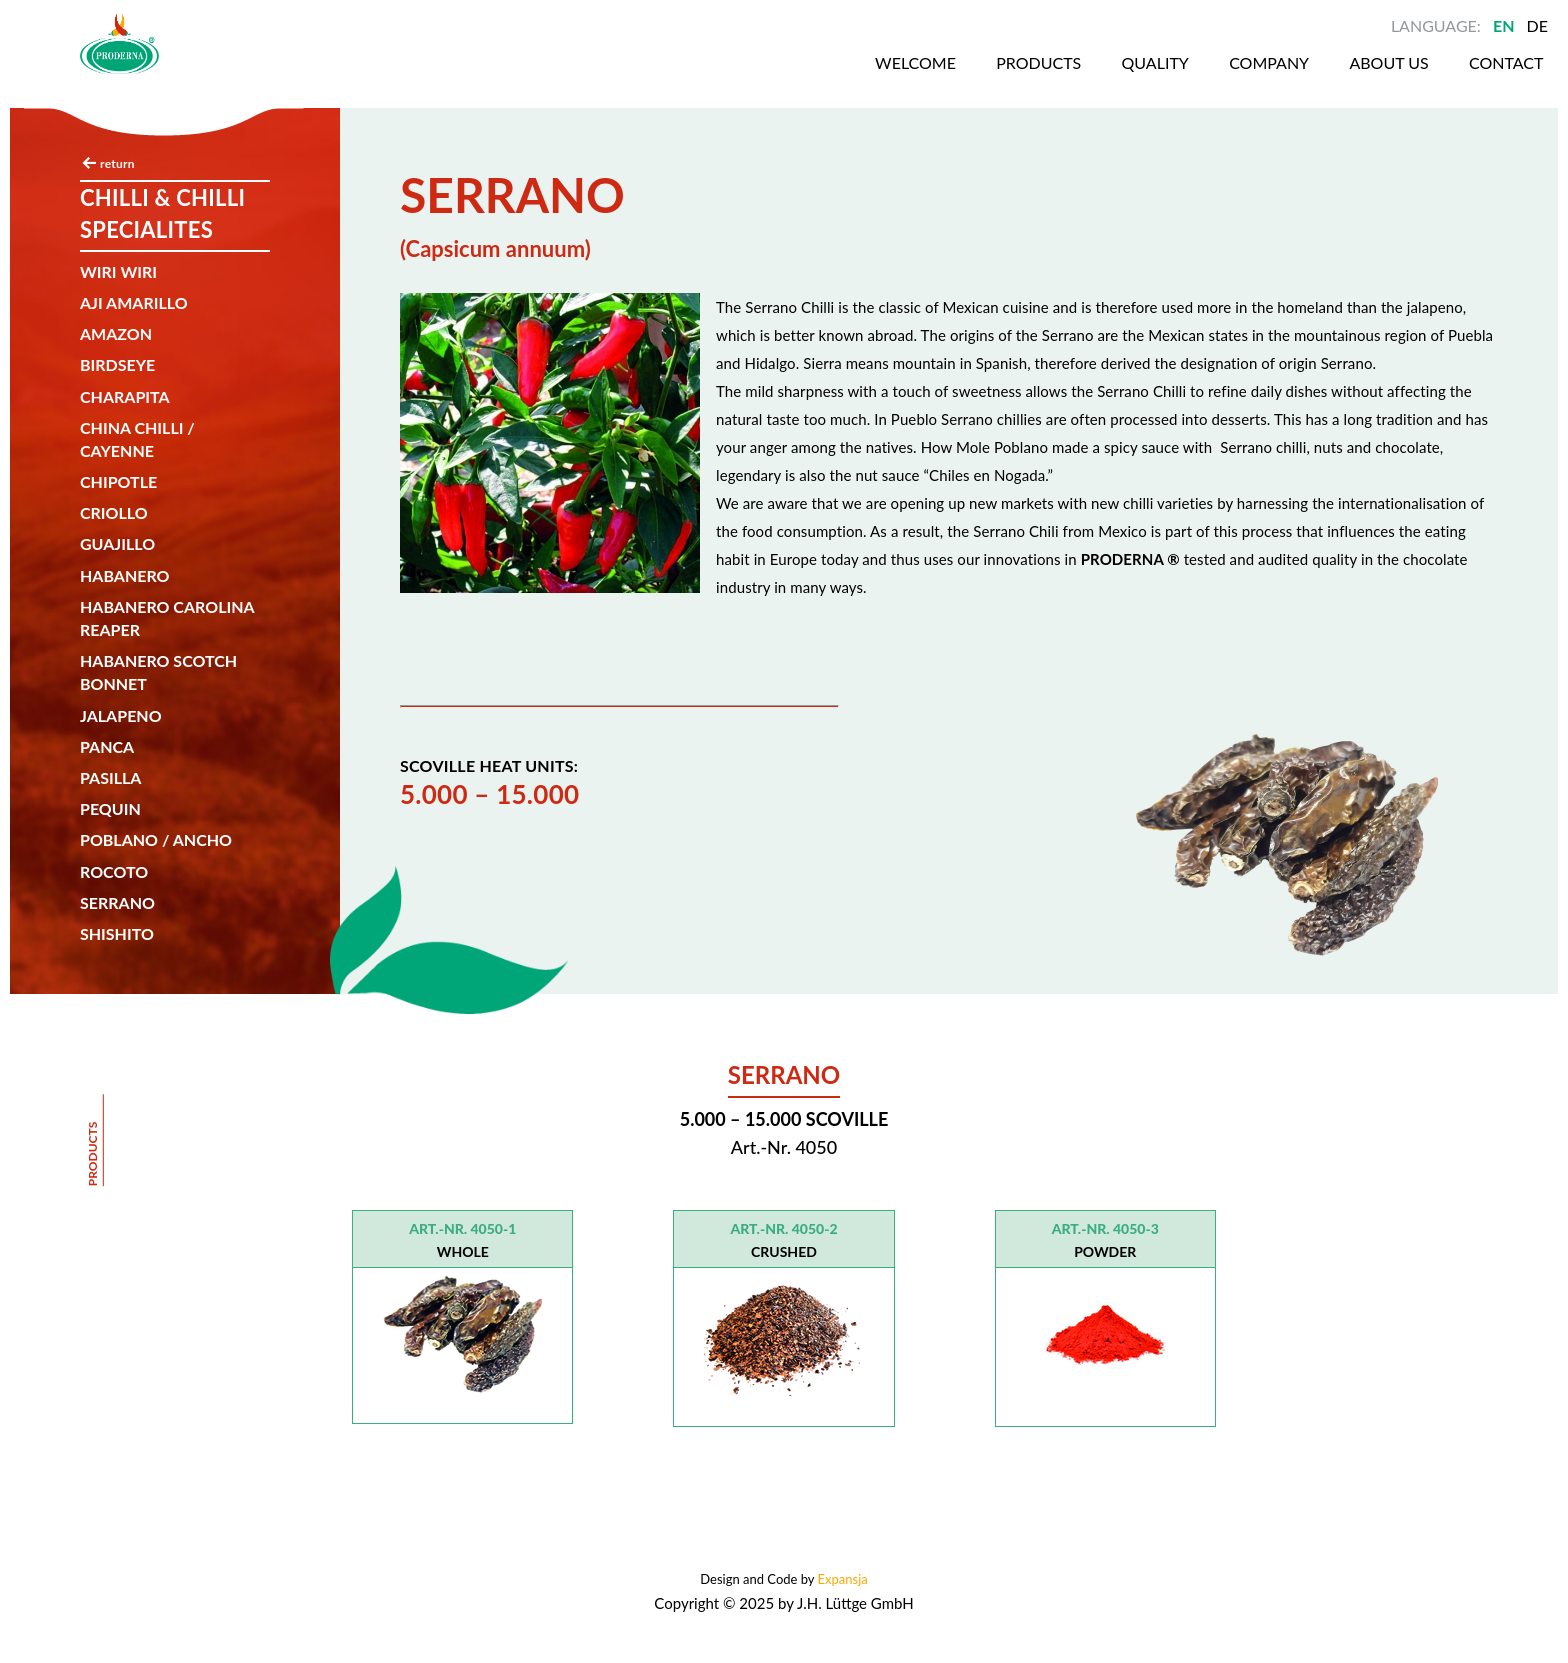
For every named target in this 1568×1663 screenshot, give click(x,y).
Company (1202, 78)
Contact (1447, 78)
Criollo (114, 512)
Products (964, 78)
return (117, 163)
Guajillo (117, 543)
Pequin (110, 808)
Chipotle (118, 481)
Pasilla (110, 777)
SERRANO (117, 902)
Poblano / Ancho (156, 839)
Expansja (843, 1579)
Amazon (116, 333)
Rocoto (114, 871)
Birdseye (117, 364)
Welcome (837, 78)
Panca (107, 746)
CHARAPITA (125, 396)
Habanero (125, 575)
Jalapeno (121, 715)
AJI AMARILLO (134, 302)
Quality (1084, 78)
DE (1537, 25)
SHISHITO (117, 933)
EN (1504, 25)
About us (1325, 78)
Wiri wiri (118, 271)
